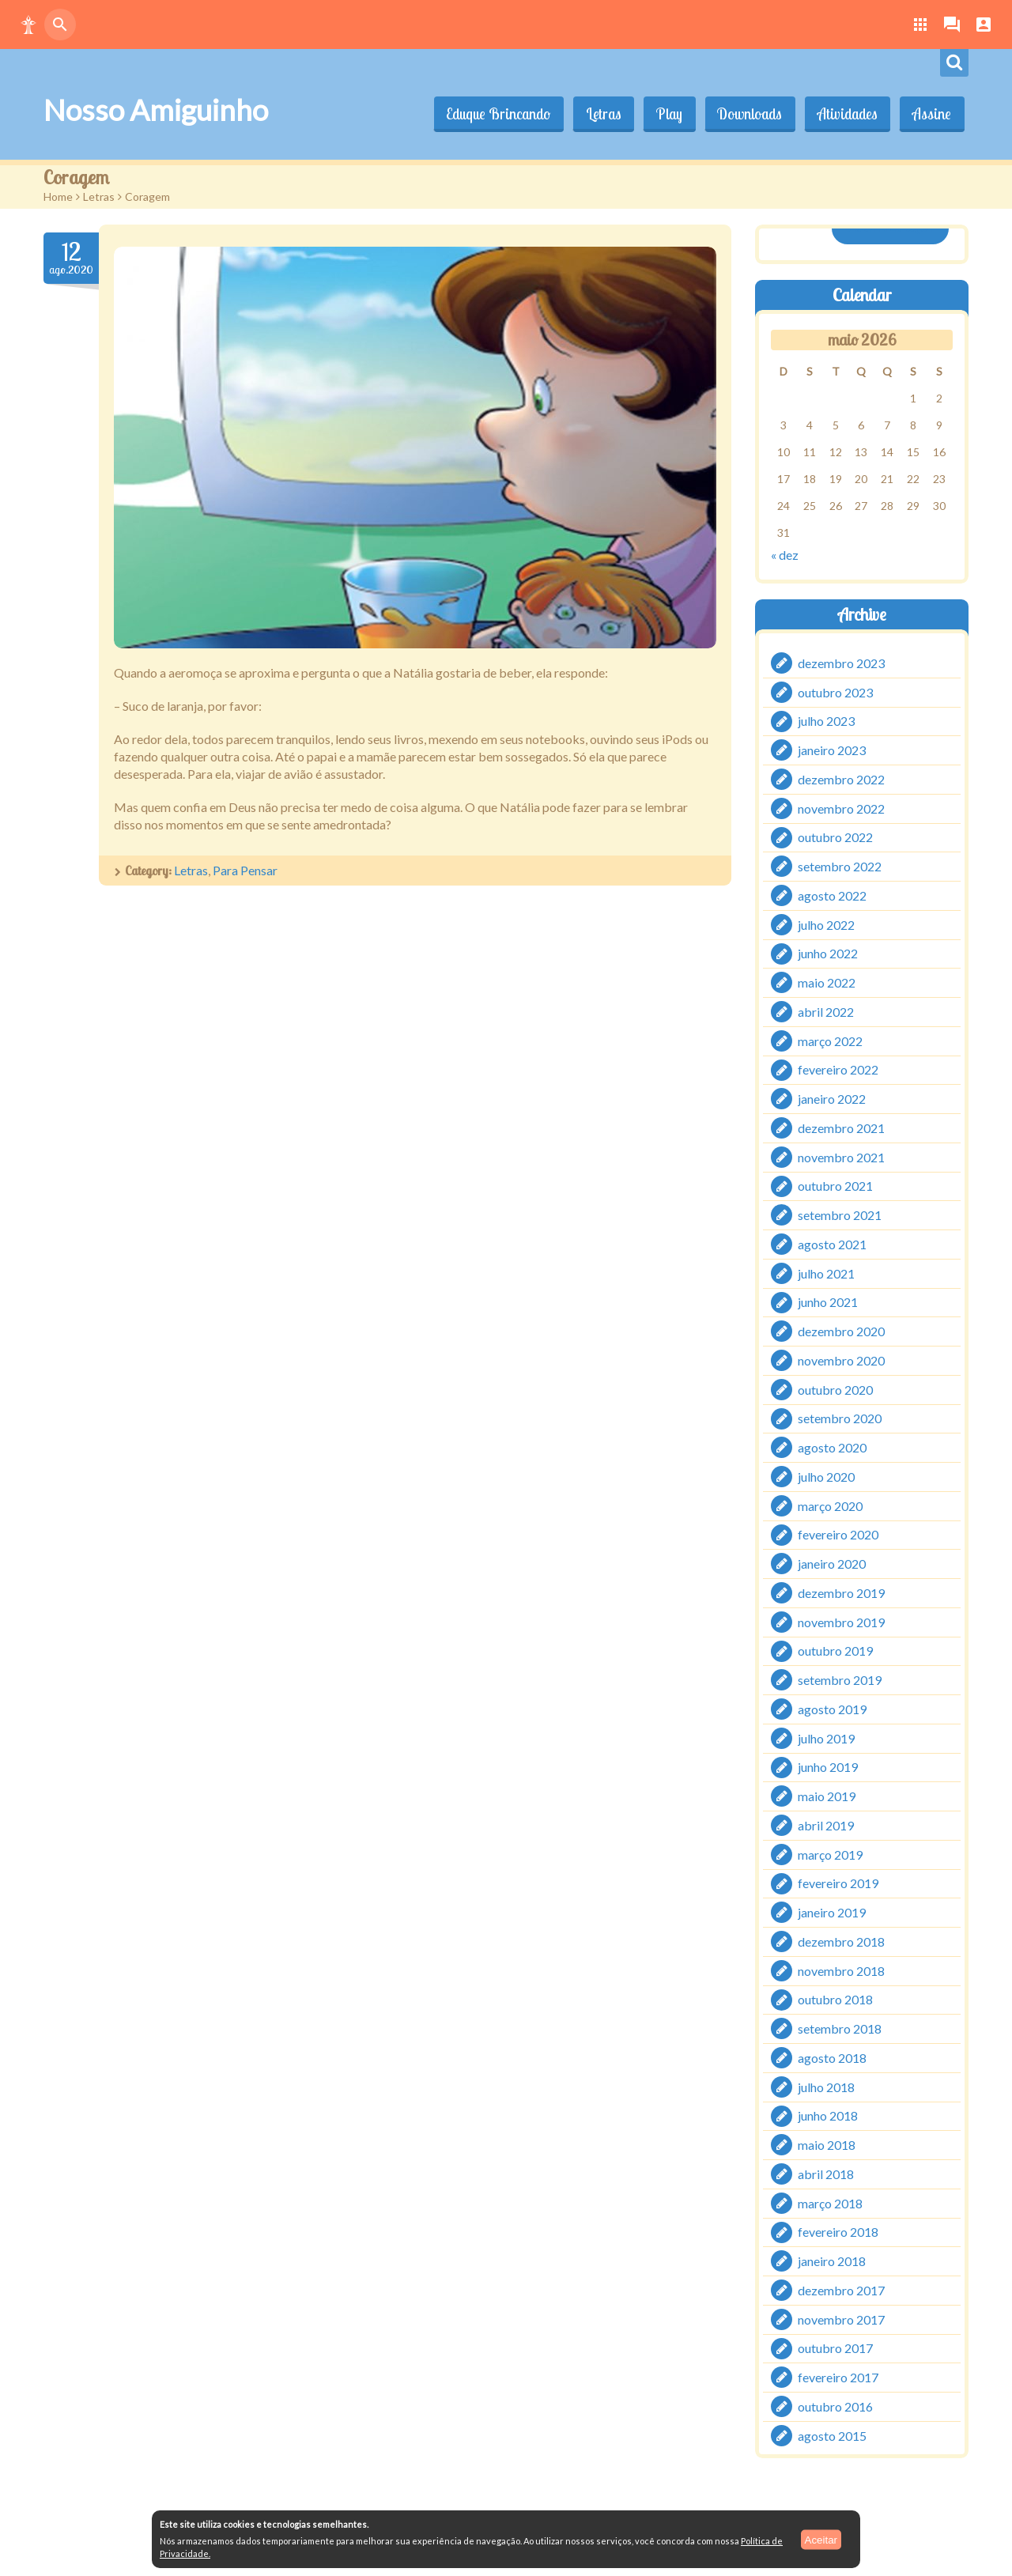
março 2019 (830, 1853)
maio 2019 (826, 1796)
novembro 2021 (841, 1156)
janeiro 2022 (832, 1098)
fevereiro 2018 (838, 2231)
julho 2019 (826, 1737)
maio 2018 (826, 2144)
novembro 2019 (841, 1621)
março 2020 (830, 1505)
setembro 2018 (840, 2028)
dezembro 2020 (841, 1331)
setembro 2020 (840, 1418)
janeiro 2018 (832, 2260)
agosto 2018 (832, 2057)
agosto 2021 (832, 1244)
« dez (785, 554)
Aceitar (821, 2539)
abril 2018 (826, 2173)
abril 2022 (826, 1011)
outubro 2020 (835, 1388)
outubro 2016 (835, 2406)
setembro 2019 (840, 1679)
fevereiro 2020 (838, 1534)
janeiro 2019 (832, 1912)
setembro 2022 (840, 866)
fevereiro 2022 (838, 1069)
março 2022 (830, 1040)
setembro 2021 (840, 1214)
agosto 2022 (832, 895)
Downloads (746, 113)
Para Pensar (245, 870)
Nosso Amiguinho (155, 110)
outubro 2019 (835, 1650)
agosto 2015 (832, 2434)
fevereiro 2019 (838, 1882)
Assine (931, 113)
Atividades (845, 113)
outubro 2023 (835, 691)
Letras (597, 113)
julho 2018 (826, 2086)
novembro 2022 (841, 807)
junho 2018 (828, 2115)
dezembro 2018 (841, 1941)
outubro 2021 (835, 1185)
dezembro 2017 (841, 2290)
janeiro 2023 (832, 749)
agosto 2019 (832, 1709)
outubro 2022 (835, 836)
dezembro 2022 (841, 779)
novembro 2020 (841, 1360)
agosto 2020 (832, 1447)
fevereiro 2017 (838, 2377)
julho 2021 (826, 1272)
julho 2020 (826, 1476)
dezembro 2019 (841, 1592)
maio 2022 (826, 982)
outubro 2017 (835, 2347)
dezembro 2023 (841, 662)
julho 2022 (826, 923)
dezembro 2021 (841, 1127)
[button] (28, 24)
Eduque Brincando (491, 113)
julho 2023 (826, 720)
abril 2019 (826, 1825)
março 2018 (830, 2202)
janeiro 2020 (832, 1563)
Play (664, 113)
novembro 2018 (841, 1969)
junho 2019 (828, 1766)
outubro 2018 (835, 1999)
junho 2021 (828, 1301)
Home (58, 196)
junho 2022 (828, 953)
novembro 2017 (841, 2318)
